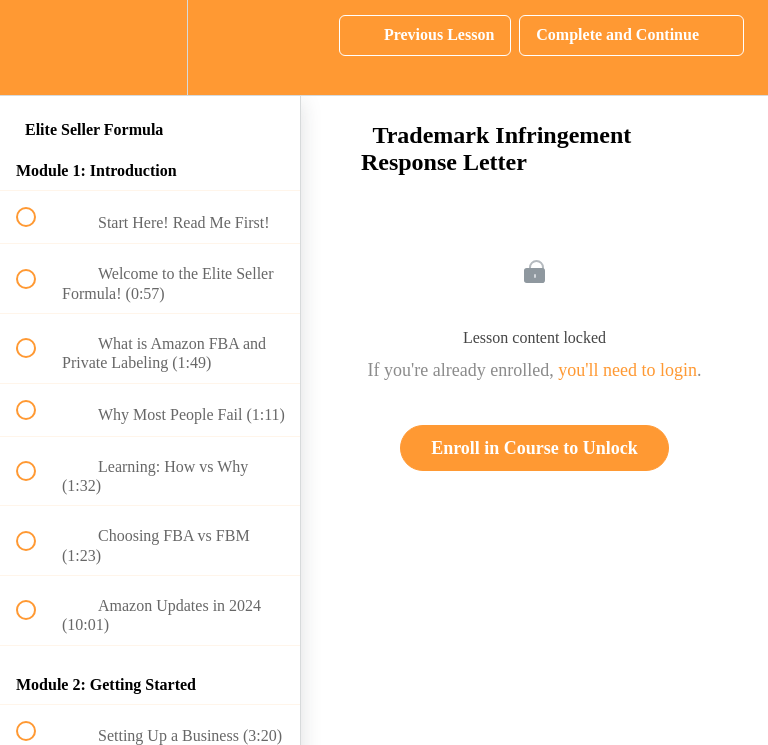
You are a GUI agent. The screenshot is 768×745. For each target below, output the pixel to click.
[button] (37, 47)
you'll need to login (627, 370)
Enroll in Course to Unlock (534, 448)
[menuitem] (150, 47)
